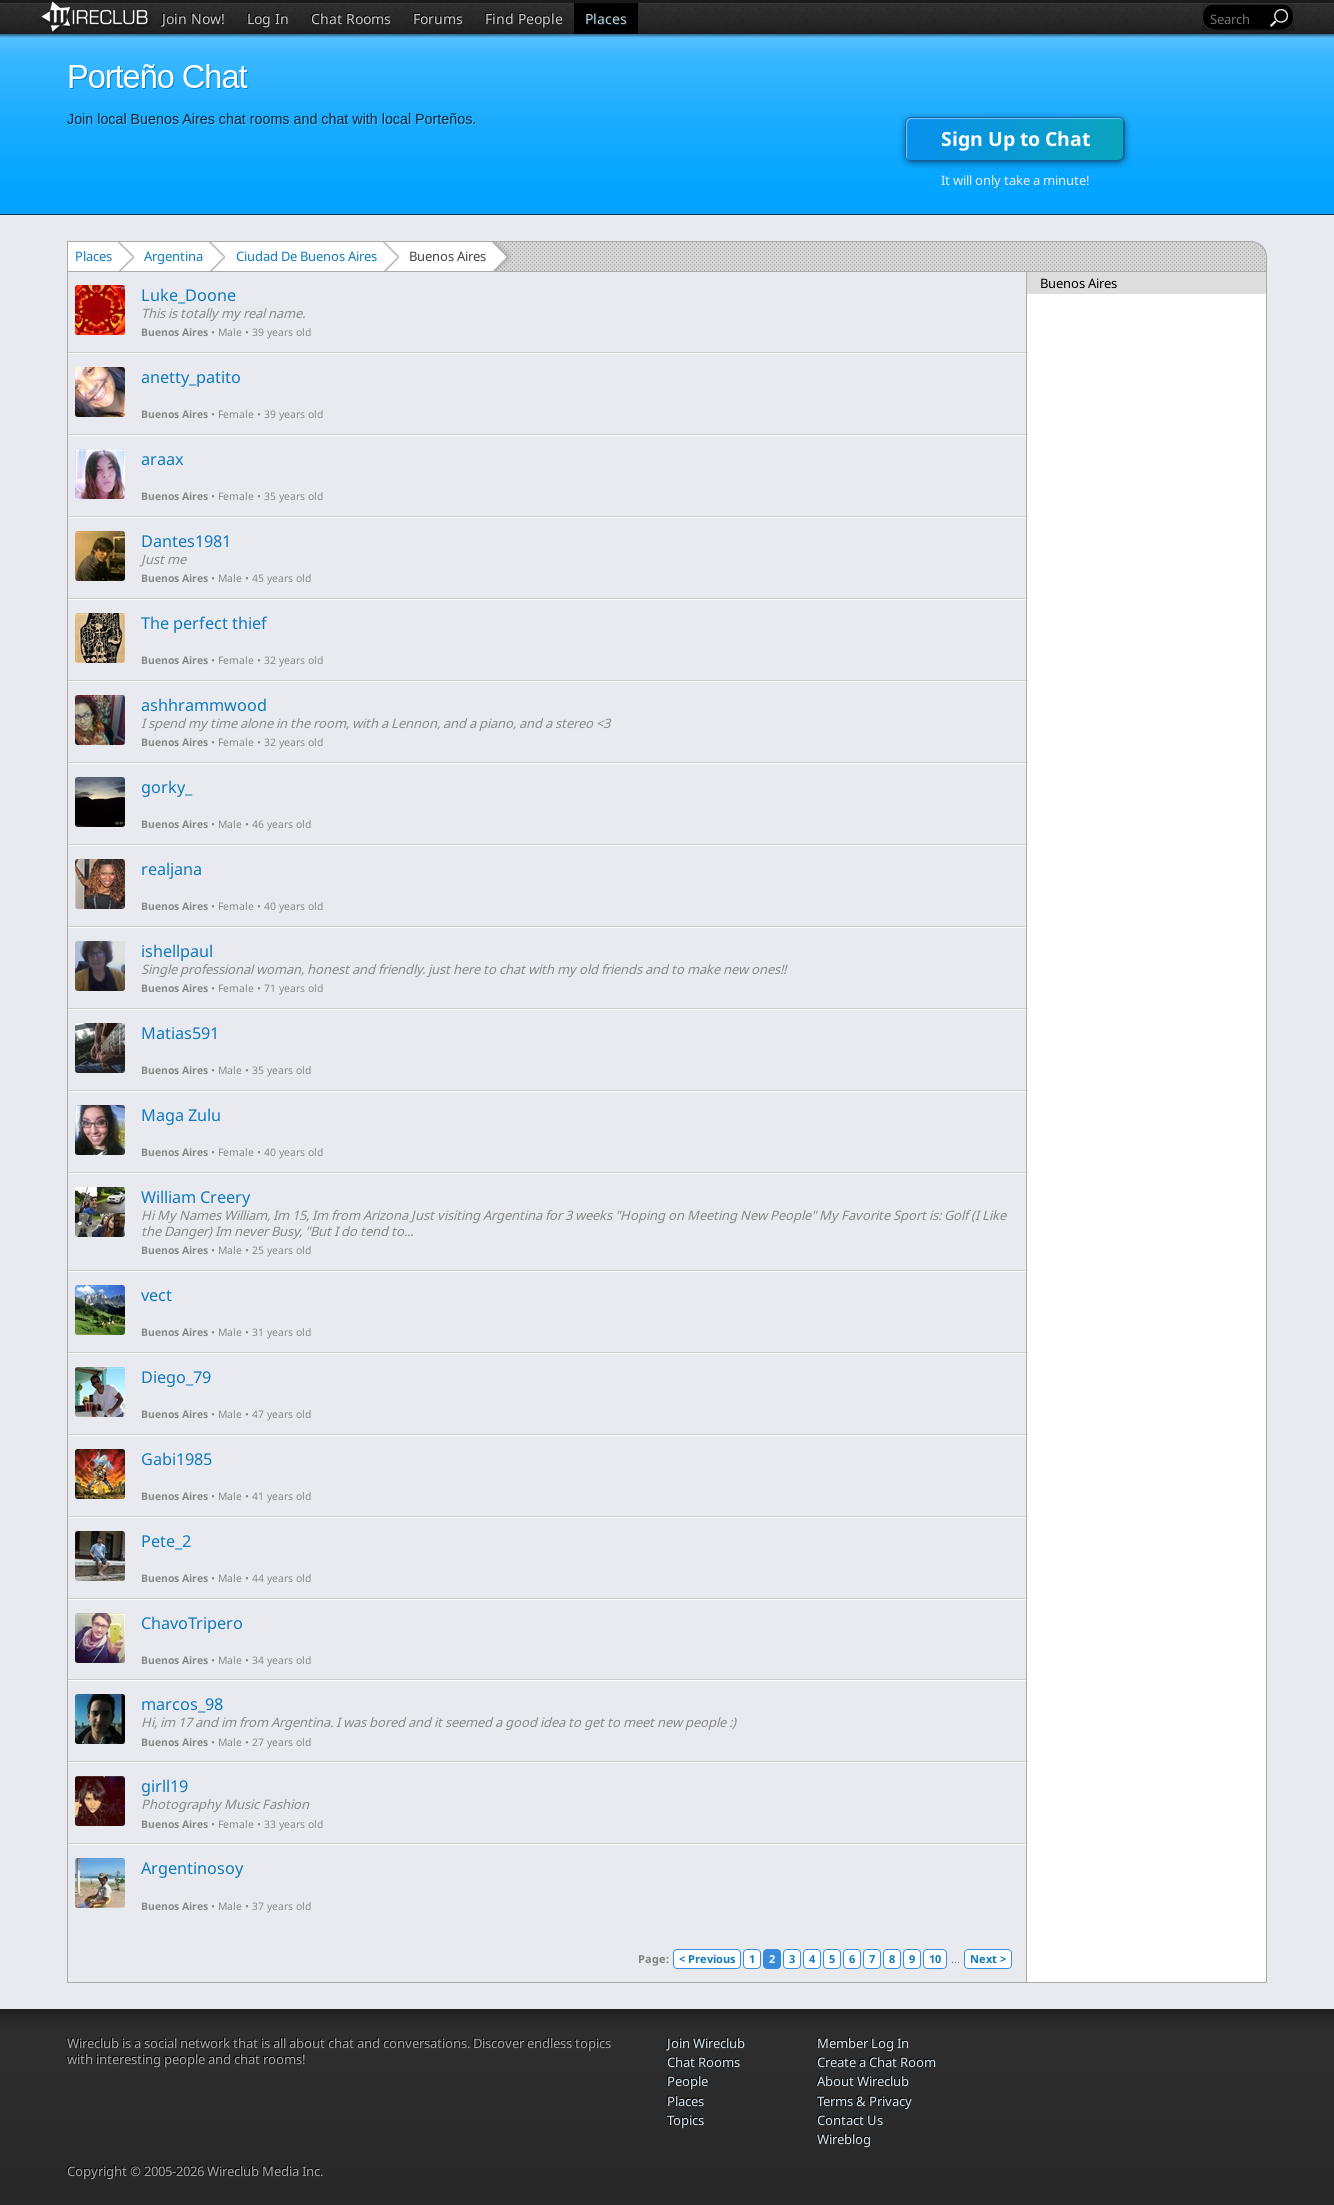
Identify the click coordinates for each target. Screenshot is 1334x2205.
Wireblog (844, 2139)
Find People (524, 18)
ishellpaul (177, 951)
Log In (268, 18)
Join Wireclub (706, 2043)
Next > (988, 1958)
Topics (685, 2120)
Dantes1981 (186, 541)
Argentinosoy (192, 1868)
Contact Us (850, 2120)
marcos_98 (182, 1704)
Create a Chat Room (876, 2062)
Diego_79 (176, 1377)
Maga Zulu (181, 1115)
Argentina (173, 256)
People (687, 2081)
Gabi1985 (176, 1459)
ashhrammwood (204, 705)
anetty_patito (191, 377)
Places (606, 18)
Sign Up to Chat (1015, 138)
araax (162, 459)
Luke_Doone (188, 295)
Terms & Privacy (864, 2101)
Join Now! (193, 18)
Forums (438, 18)
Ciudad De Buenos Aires (306, 256)
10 (935, 1958)
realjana (171, 869)
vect (156, 1295)
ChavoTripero (192, 1623)
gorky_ (166, 787)
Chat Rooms (351, 18)
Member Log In (863, 2043)
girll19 (164, 1786)
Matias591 (180, 1033)
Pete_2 (166, 1541)
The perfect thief (204, 623)
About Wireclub (863, 2081)
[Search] (1236, 18)
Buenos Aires (174, 332)
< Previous (707, 1958)
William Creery (195, 1197)
